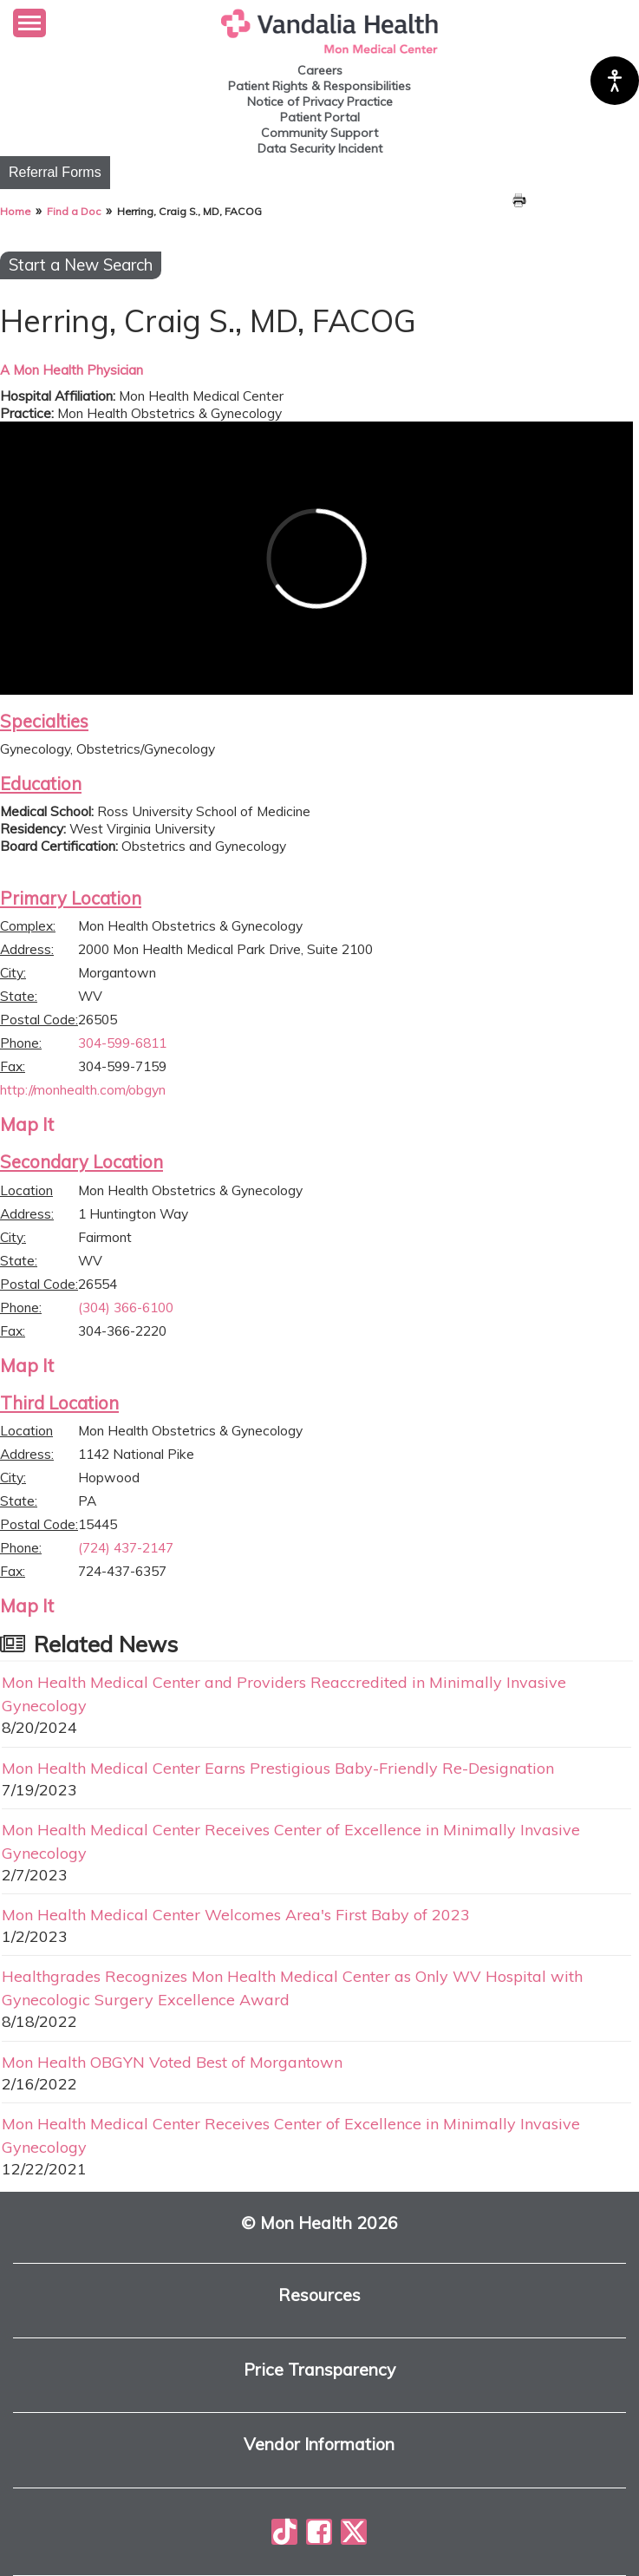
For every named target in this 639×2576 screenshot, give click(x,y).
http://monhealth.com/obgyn (83, 1089)
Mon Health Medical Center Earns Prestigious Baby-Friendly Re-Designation (278, 1767)
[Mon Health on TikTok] (284, 2532)
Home (15, 211)
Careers (319, 70)
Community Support (319, 133)
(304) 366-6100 (125, 1307)
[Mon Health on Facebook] (319, 2532)
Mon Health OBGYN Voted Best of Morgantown (172, 2061)
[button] (29, 23)
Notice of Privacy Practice (320, 101)
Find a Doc (74, 211)
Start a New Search (81, 264)
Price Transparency (319, 2370)
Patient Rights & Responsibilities (319, 86)
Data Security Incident (320, 148)
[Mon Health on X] (354, 2532)
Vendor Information (319, 2445)
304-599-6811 (122, 1042)
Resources (319, 2295)
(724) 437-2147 (125, 1547)
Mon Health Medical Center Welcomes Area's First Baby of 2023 (236, 1914)
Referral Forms (55, 172)
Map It (27, 1124)
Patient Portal (320, 117)
